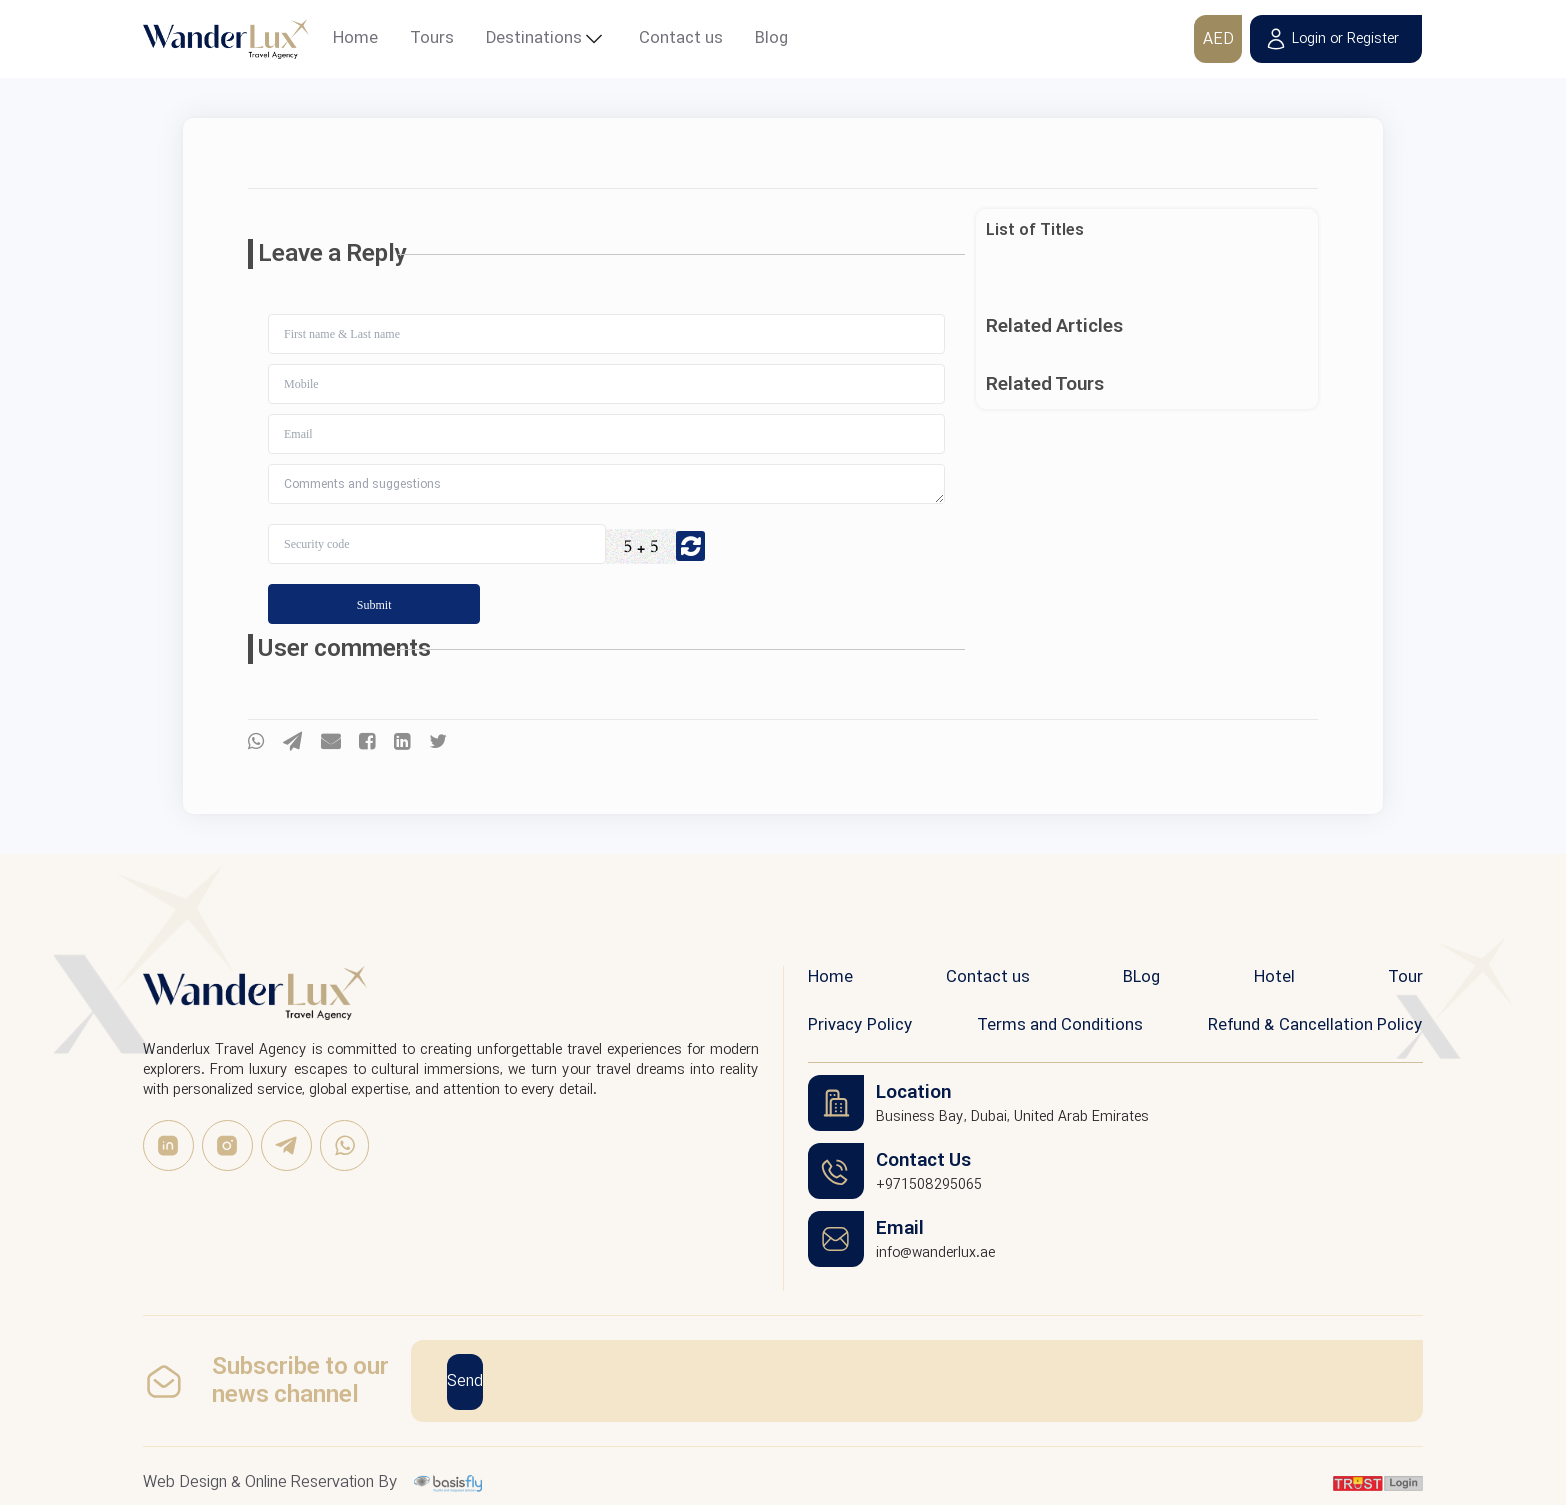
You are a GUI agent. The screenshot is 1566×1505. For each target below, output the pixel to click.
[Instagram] (227, 1145)
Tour (1405, 977)
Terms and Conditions (1060, 1025)
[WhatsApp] (344, 1145)
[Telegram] (286, 1145)
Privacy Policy (860, 1025)
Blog (771, 38)
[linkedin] (168, 1145)
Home (355, 38)
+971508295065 (929, 1185)
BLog (1141, 977)
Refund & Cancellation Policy (1315, 1025)
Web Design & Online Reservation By (270, 1480)
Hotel (1274, 977)
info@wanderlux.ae (935, 1253)
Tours (432, 38)
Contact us (681, 38)
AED (1212, 39)
